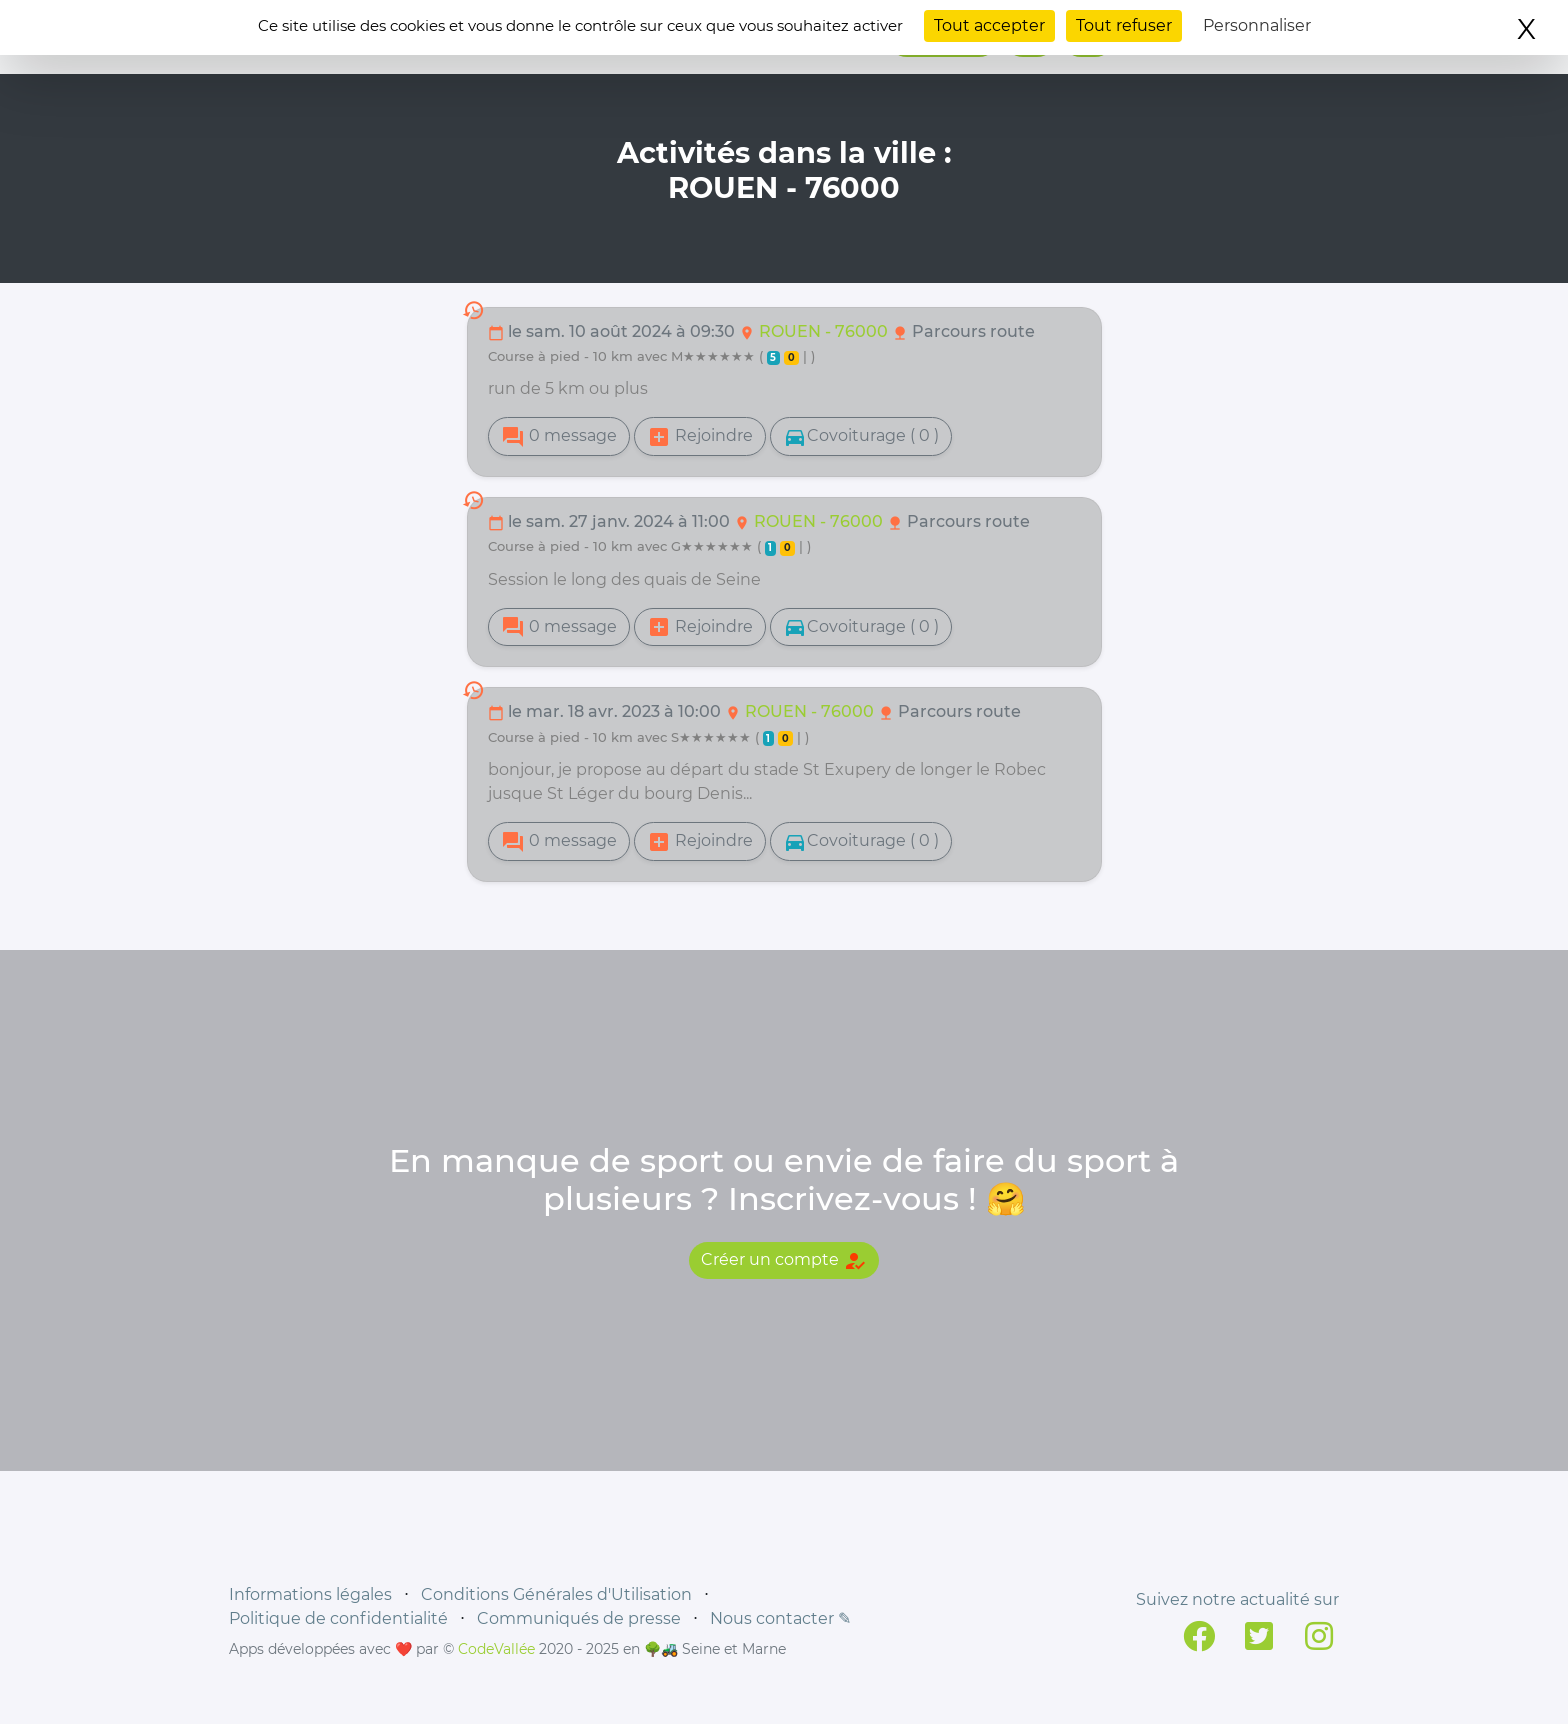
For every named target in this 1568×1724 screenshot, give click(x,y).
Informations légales (310, 1594)
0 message (559, 437)
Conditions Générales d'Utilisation (556, 1594)
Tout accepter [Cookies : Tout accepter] (989, 25)
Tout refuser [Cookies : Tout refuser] (1124, 25)
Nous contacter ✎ (780, 1618)
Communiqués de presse (579, 1618)
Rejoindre (700, 437)
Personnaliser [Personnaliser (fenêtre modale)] (1257, 25)
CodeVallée (496, 1649)
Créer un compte (784, 1261)
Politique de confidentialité (338, 1618)
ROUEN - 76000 (825, 331)
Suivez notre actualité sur (1237, 1599)
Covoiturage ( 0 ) (861, 437)
